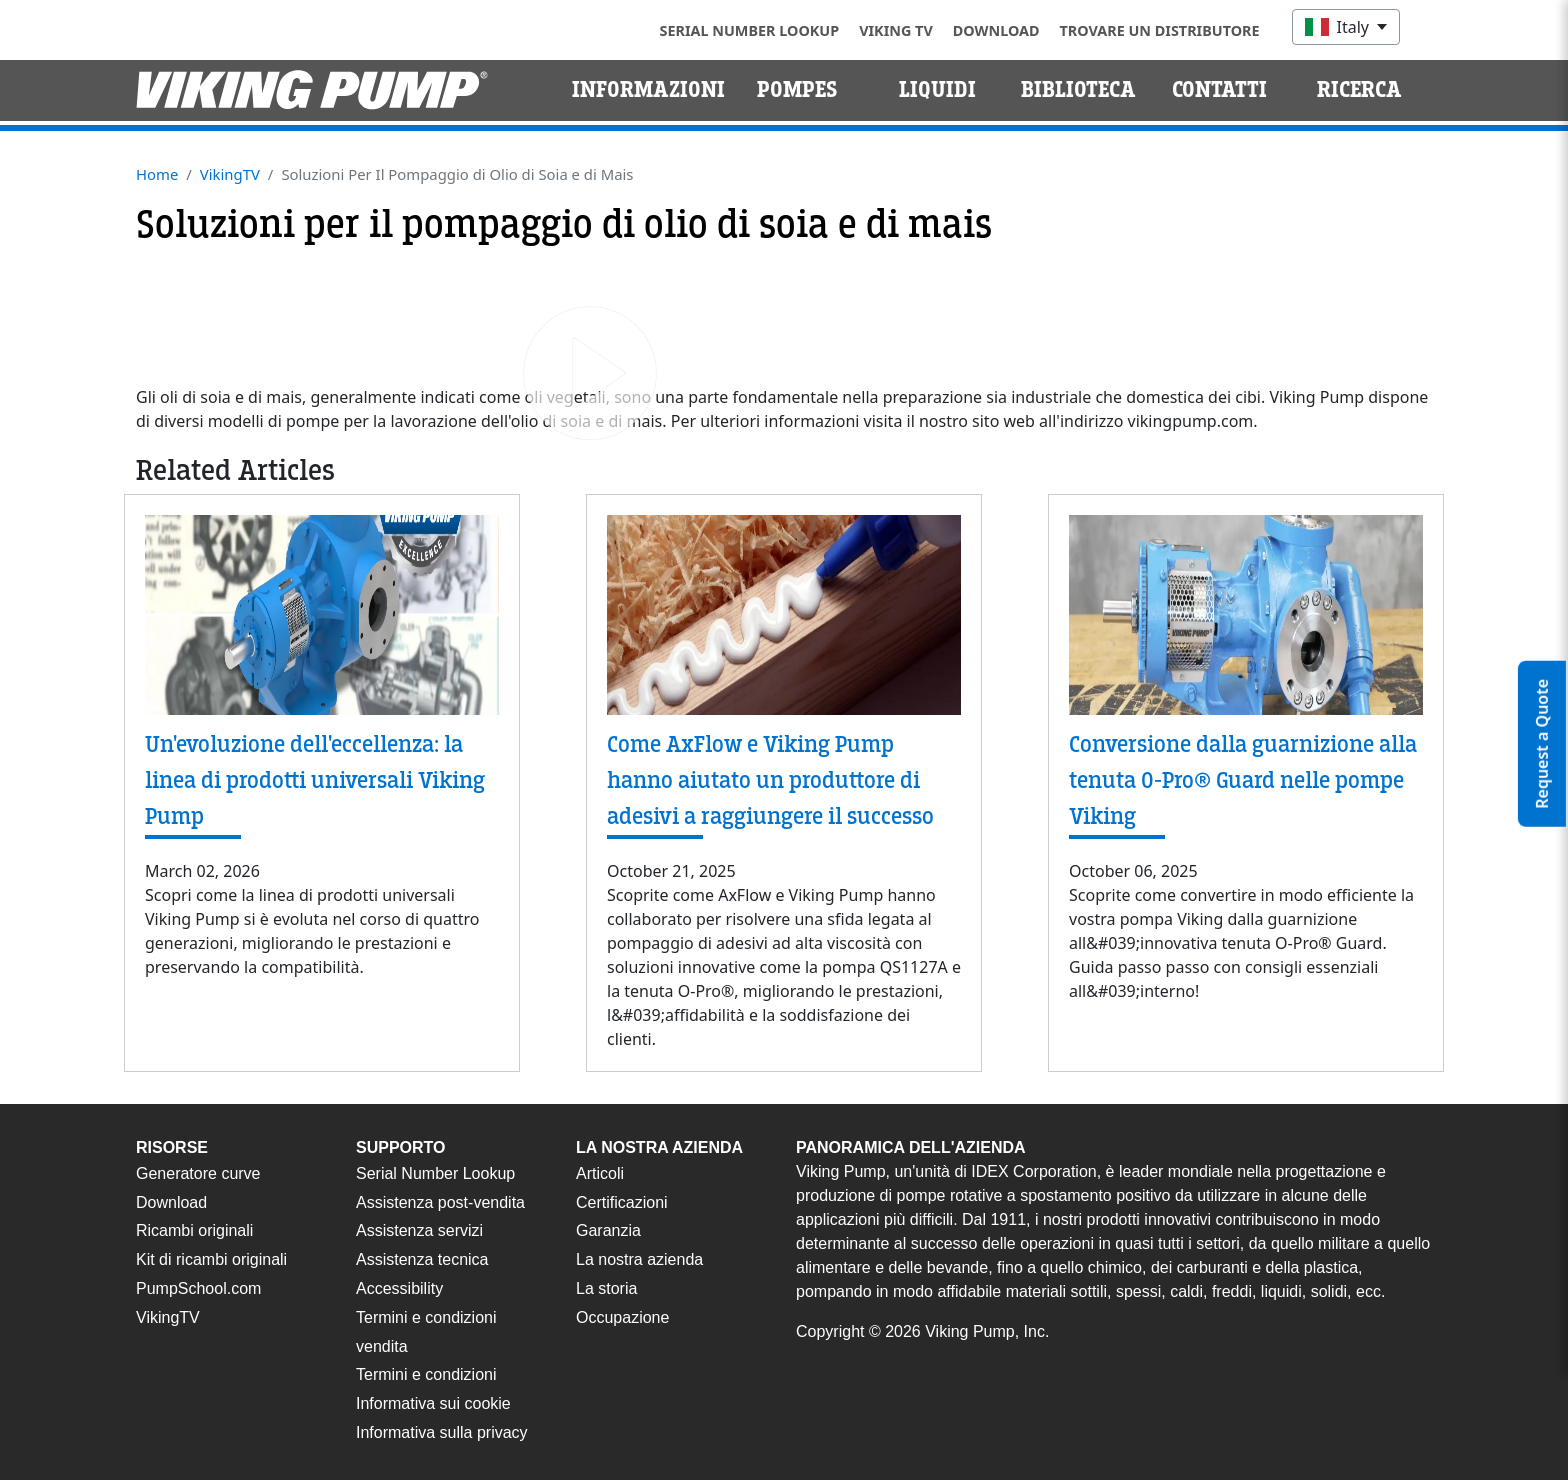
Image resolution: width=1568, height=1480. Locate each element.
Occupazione (622, 1317)
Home (157, 174)
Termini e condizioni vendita (426, 1332)
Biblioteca (1078, 90)
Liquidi (937, 90)
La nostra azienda (639, 1259)
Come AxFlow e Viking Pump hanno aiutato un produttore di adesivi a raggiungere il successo (770, 780)
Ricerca (1359, 90)
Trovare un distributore (1160, 30)
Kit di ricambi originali (211, 1259)
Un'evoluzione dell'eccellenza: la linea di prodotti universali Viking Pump (315, 780)
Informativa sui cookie (433, 1403)
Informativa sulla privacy (442, 1432)
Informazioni (648, 90)
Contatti (1219, 90)
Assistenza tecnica (422, 1259)
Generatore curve (198, 1173)
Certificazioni (622, 1202)
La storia (606, 1288)
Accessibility (399, 1288)
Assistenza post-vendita (440, 1202)
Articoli (600, 1173)
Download (996, 30)
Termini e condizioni (426, 1374)
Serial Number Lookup (750, 30)
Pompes (797, 90)
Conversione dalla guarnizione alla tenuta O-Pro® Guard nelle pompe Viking (1243, 780)
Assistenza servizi (419, 1230)
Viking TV (896, 30)
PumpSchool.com (198, 1288)
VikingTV (230, 174)
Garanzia (608, 1230)
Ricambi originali (194, 1230)
